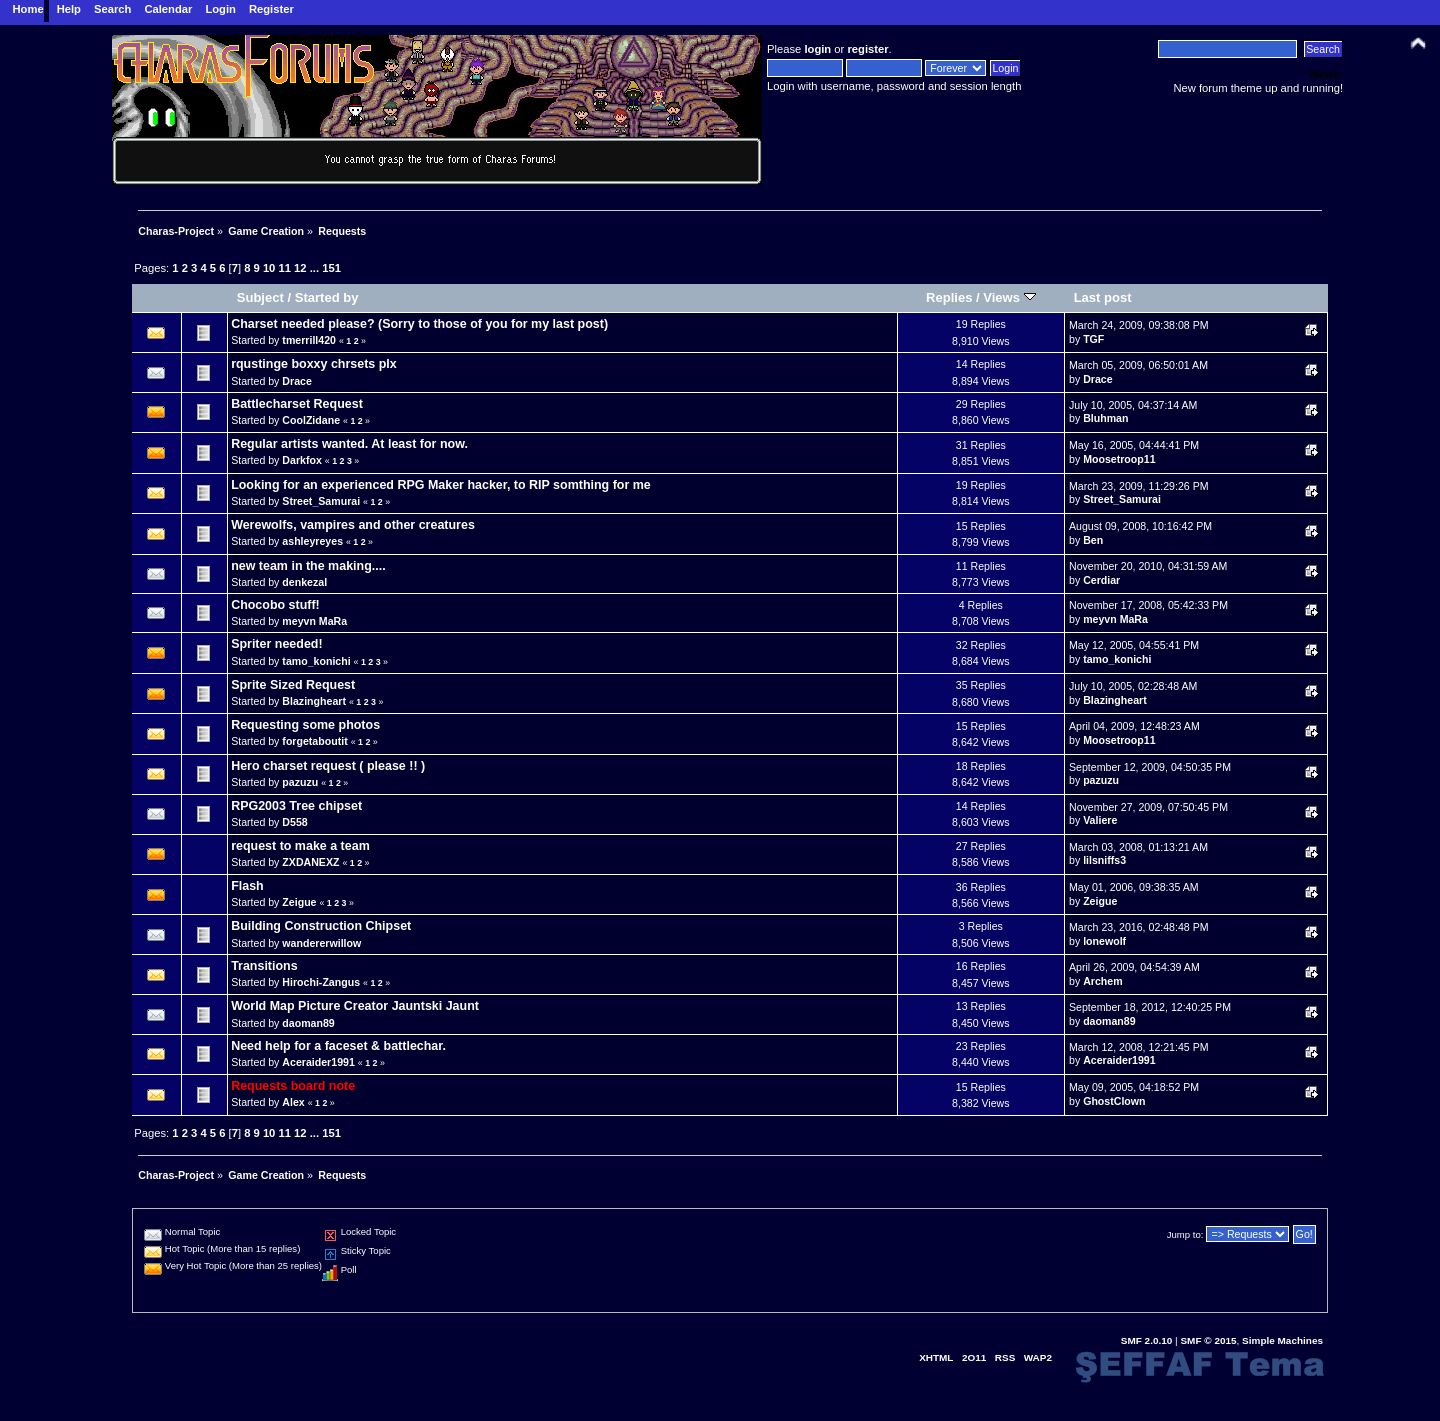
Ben (1093, 540)
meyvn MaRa (314, 621)
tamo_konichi (316, 661)
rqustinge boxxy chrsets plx (314, 364)
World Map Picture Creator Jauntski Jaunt (355, 1006)
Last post (1103, 297)
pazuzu (300, 782)
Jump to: (1185, 1234)
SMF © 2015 (1208, 1340)
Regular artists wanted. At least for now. (349, 444)
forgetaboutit (314, 741)
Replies (949, 297)
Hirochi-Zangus (321, 982)
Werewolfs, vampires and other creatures (353, 525)
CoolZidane (311, 420)
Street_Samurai (321, 501)
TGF (1093, 339)
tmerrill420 (309, 340)
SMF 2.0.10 (1147, 1340)
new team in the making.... (308, 566)
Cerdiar (1101, 580)
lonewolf (1104, 941)
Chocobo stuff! (275, 605)
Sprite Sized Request (293, 685)
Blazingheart (314, 701)
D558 (294, 822)
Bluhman (1105, 418)
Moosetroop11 (1119, 459)
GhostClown (1114, 1101)
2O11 (974, 1357)
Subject (260, 297)
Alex (293, 1102)
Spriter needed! (276, 644)
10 (269, 268)
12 (300, 268)
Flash (247, 886)
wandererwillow (321, 943)
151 (331, 268)
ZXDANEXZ (310, 862)
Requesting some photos (305, 725)
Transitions (264, 966)
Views (1009, 297)
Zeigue (299, 902)
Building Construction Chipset (321, 926)
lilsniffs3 (1104, 860)
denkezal (304, 582)
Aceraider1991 (318, 1062)
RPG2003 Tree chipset (296, 806)
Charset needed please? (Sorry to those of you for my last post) (419, 324)
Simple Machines (1282, 1340)
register (867, 49)
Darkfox (301, 460)
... (316, 268)
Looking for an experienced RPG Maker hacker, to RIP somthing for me (441, 485)
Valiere (1100, 820)
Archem (1102, 981)
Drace (296, 381)
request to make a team (300, 846)
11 (284, 268)
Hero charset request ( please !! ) (328, 766)
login (817, 49)
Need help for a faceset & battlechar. (338, 1046)
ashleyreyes (312, 541)
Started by (327, 297)
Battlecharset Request (297, 404)
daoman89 (308, 1023)
